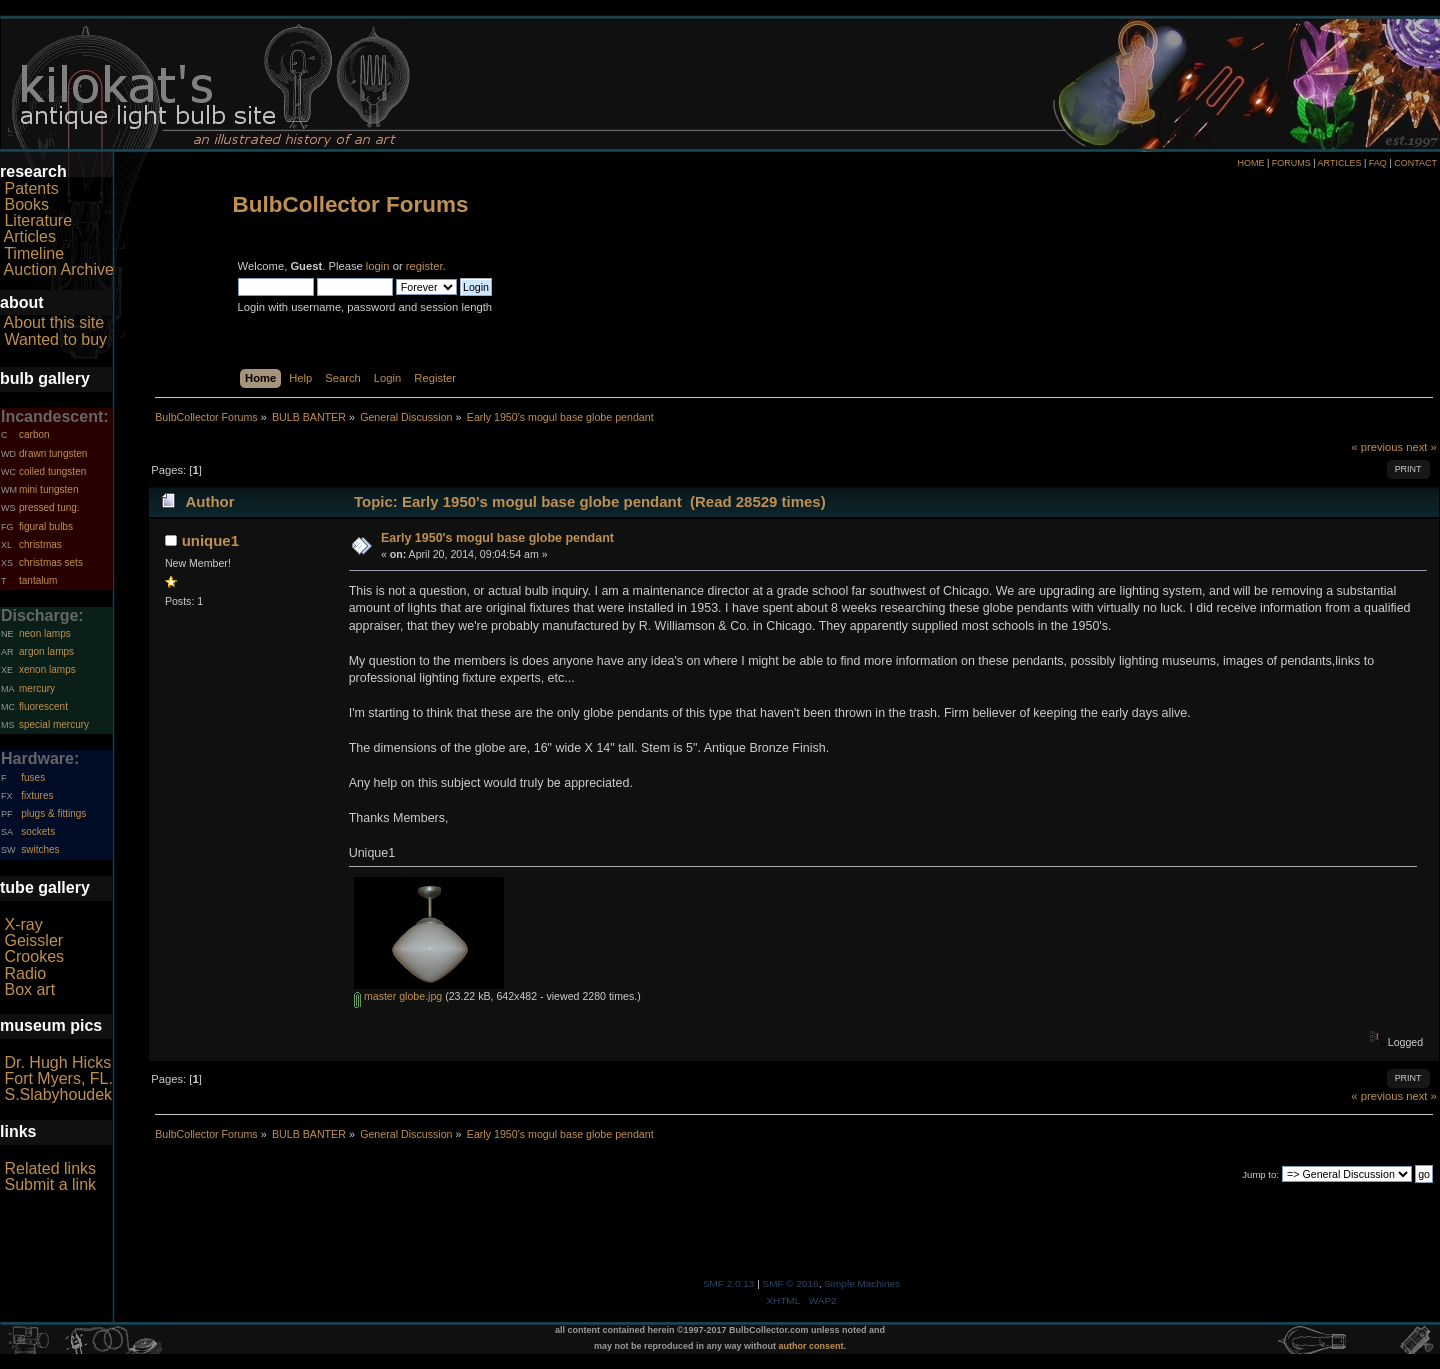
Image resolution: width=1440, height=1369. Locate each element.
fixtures (37, 795)
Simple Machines (862, 1283)
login (378, 266)
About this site (54, 322)
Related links (50, 1168)
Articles (30, 236)
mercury (37, 688)
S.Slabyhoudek (58, 1094)
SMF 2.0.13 (729, 1283)
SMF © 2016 (791, 1283)
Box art (29, 989)
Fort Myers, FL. (58, 1078)
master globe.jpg (398, 996)
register (424, 266)
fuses (33, 777)
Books (26, 204)
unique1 (210, 540)
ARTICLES (1340, 163)
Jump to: (1260, 1174)
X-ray (23, 924)
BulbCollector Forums (351, 204)
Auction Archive (59, 269)
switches (40, 849)
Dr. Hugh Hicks (57, 1062)
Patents (31, 188)
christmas (40, 544)
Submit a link (50, 1184)
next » (1421, 447)
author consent (811, 1346)
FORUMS (1291, 163)
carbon (34, 434)
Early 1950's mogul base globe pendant (497, 538)
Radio (25, 973)
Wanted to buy (55, 339)
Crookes (34, 956)
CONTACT (1415, 163)
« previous (1377, 447)
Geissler (33, 940)
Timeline (34, 253)
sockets (38, 831)
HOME (1250, 163)
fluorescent (43, 706)
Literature (38, 220)
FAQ (1378, 163)
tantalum (38, 580)
